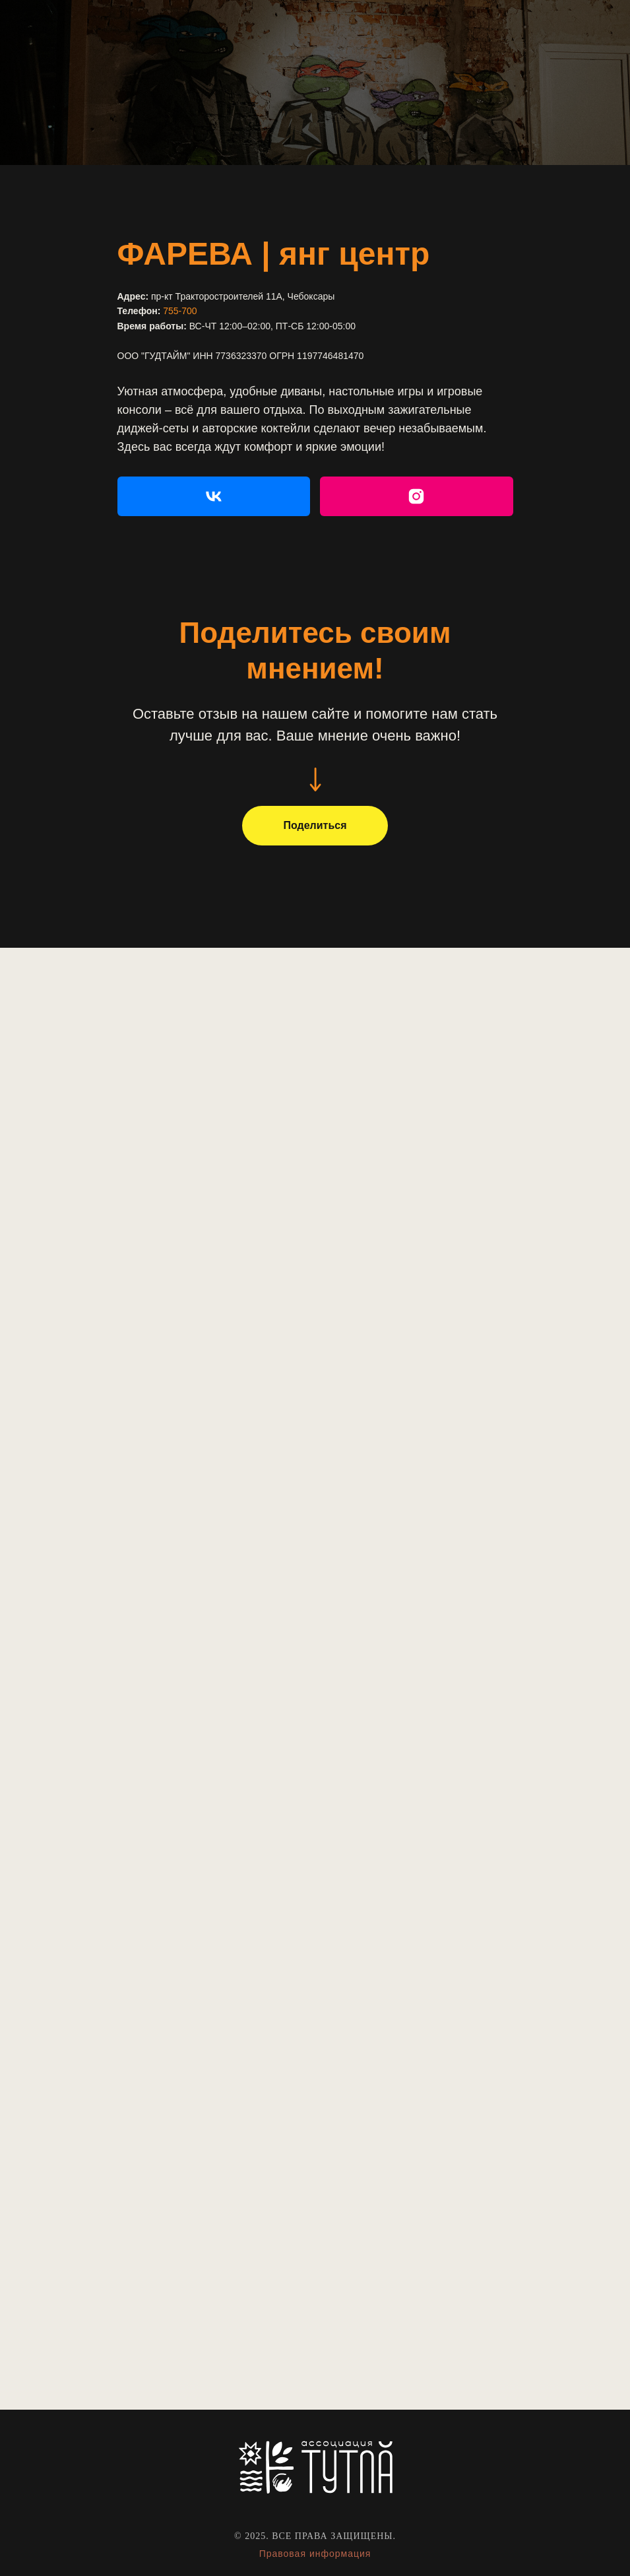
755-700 (180, 311)
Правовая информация (315, 2553)
